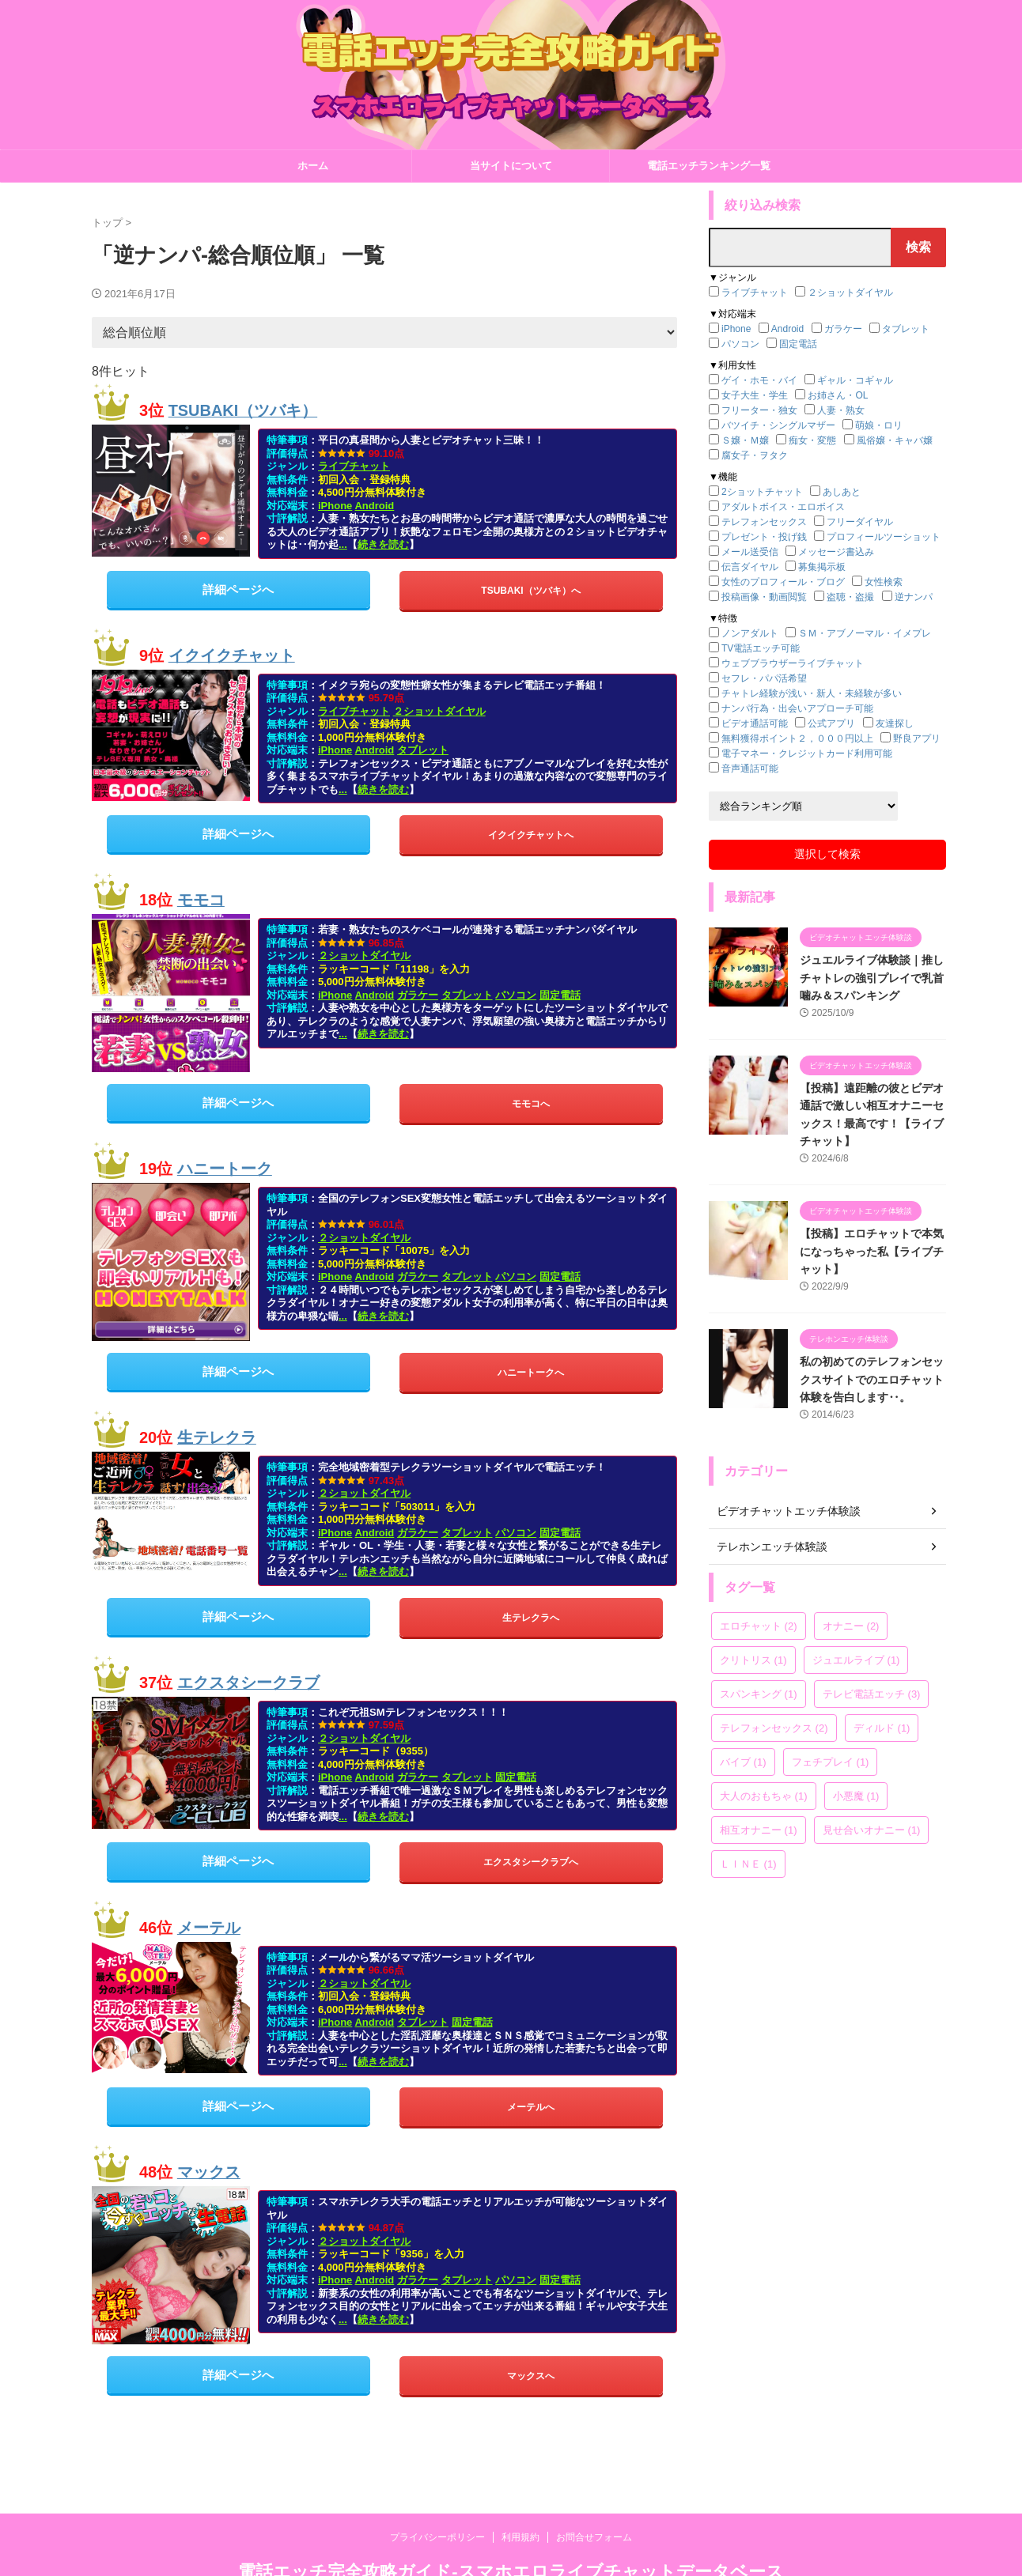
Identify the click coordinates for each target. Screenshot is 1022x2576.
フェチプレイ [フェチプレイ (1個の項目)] (830, 1762)
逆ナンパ (914, 596)
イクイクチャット (231, 655)
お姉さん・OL (838, 395)
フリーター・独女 (759, 410)
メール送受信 (749, 551)
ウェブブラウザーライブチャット (792, 663)
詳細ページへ (238, 589)
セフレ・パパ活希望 (764, 678)
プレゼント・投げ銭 (764, 536)
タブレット (423, 750)
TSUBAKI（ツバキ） (243, 410)
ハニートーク (224, 1168)
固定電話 (560, 995)
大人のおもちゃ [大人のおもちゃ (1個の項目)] (764, 1796)
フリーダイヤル (860, 521)
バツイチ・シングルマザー (778, 425)
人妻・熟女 (841, 410)
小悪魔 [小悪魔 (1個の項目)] (856, 1796)
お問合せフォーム (594, 2537)
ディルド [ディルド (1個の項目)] (882, 1728)
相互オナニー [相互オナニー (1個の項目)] (758, 1830)
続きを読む (383, 544)
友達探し (895, 723)
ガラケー (417, 995)
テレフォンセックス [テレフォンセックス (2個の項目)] (774, 1728)
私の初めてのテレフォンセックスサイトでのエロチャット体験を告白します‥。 (872, 1379)
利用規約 (520, 2537)
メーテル (208, 1927)
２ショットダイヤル (439, 711)
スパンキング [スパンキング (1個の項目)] (758, 1694)
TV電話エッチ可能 (760, 648)
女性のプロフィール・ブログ (783, 581)
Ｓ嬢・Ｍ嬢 (745, 440)
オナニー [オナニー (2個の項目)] (851, 1626)
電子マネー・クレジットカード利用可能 (806, 753)
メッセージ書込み (836, 551)
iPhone (335, 506)
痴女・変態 (812, 440)
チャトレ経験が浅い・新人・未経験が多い (811, 693)
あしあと (842, 491)
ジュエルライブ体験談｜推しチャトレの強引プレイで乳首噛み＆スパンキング (872, 978)
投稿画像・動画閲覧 (764, 596)
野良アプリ (917, 738)
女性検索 (884, 581)
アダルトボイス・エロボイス (783, 506)
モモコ (201, 899)
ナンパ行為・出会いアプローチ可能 (797, 708)
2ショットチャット (762, 491)
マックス (208, 2172)
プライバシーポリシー (437, 2537)
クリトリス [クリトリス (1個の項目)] (753, 1660)
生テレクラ (216, 1437)
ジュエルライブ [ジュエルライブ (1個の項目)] (856, 1660)
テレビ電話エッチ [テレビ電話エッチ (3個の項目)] (872, 1694)
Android (374, 506)
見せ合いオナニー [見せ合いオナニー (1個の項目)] (872, 1830)
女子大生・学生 (754, 395)
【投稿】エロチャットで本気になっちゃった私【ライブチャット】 (872, 1251)
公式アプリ (831, 723)
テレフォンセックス (764, 521)
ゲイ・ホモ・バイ (759, 380)
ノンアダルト (749, 633)
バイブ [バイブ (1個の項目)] (743, 1762)
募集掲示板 (822, 566)
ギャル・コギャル (855, 380)
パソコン (515, 995)
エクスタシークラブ (248, 1682)
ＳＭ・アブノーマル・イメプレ (864, 633)
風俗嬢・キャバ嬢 (895, 440)
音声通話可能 (749, 768)
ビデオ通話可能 (754, 723)
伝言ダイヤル (749, 566)
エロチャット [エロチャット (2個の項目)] (758, 1626)
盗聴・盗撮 (850, 596)
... (343, 544)
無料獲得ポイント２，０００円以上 (797, 738)
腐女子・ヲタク (754, 455)
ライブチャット (354, 466)
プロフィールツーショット (884, 536)
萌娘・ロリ (879, 425)
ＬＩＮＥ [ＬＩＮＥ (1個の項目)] (748, 1864)
